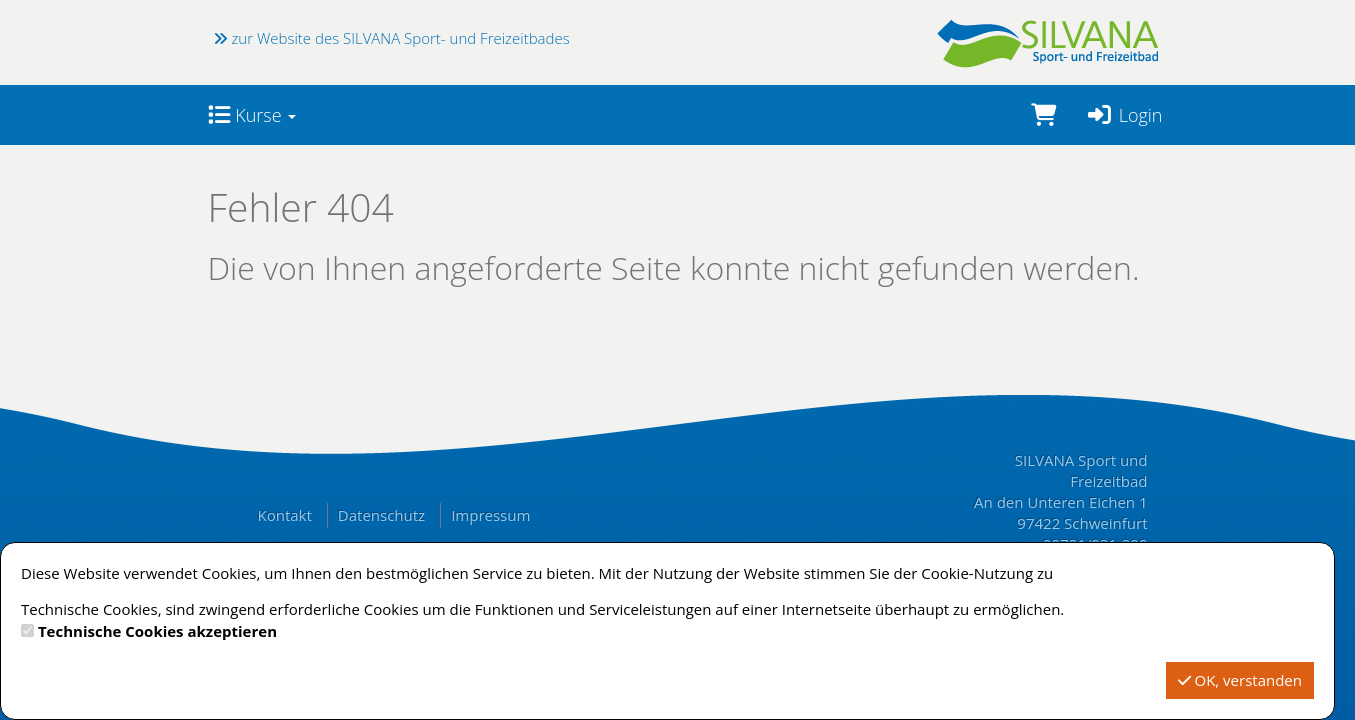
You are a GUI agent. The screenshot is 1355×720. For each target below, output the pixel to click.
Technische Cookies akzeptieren (157, 631)
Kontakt (285, 515)
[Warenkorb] (1043, 115)
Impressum (490, 515)
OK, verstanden (1240, 680)
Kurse (252, 115)
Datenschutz (381, 515)
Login (1124, 115)
